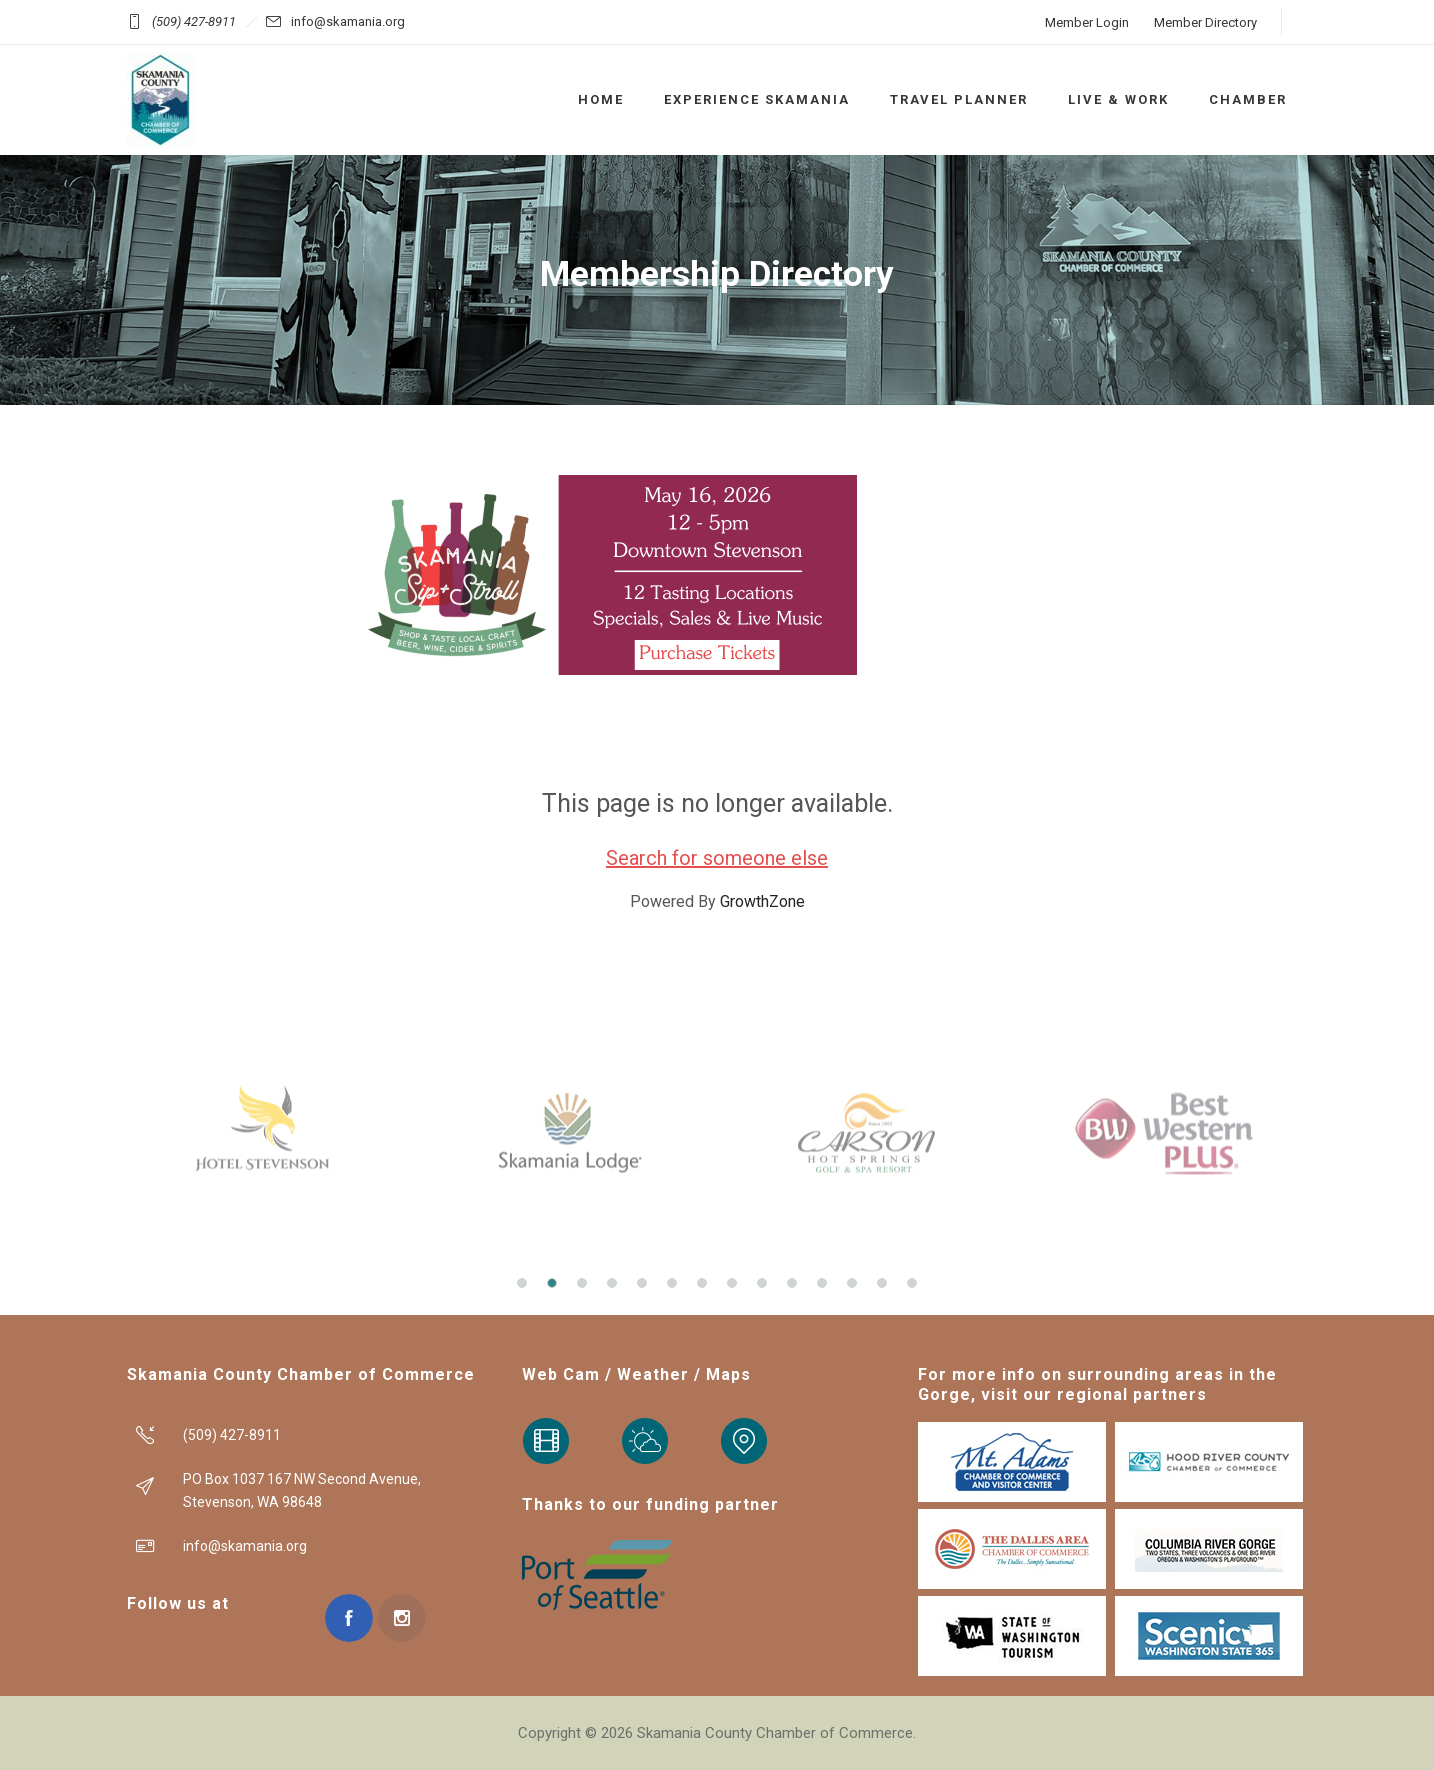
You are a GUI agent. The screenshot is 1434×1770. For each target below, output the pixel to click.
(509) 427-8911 (194, 21)
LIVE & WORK (1118, 99)
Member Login (1087, 22)
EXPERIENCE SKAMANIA (757, 99)
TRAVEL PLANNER (959, 99)
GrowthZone (762, 901)
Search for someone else (717, 858)
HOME (601, 99)
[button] (522, 1283)
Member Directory (1205, 22)
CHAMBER (1248, 99)
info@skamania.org (348, 21)
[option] (267, 1132)
